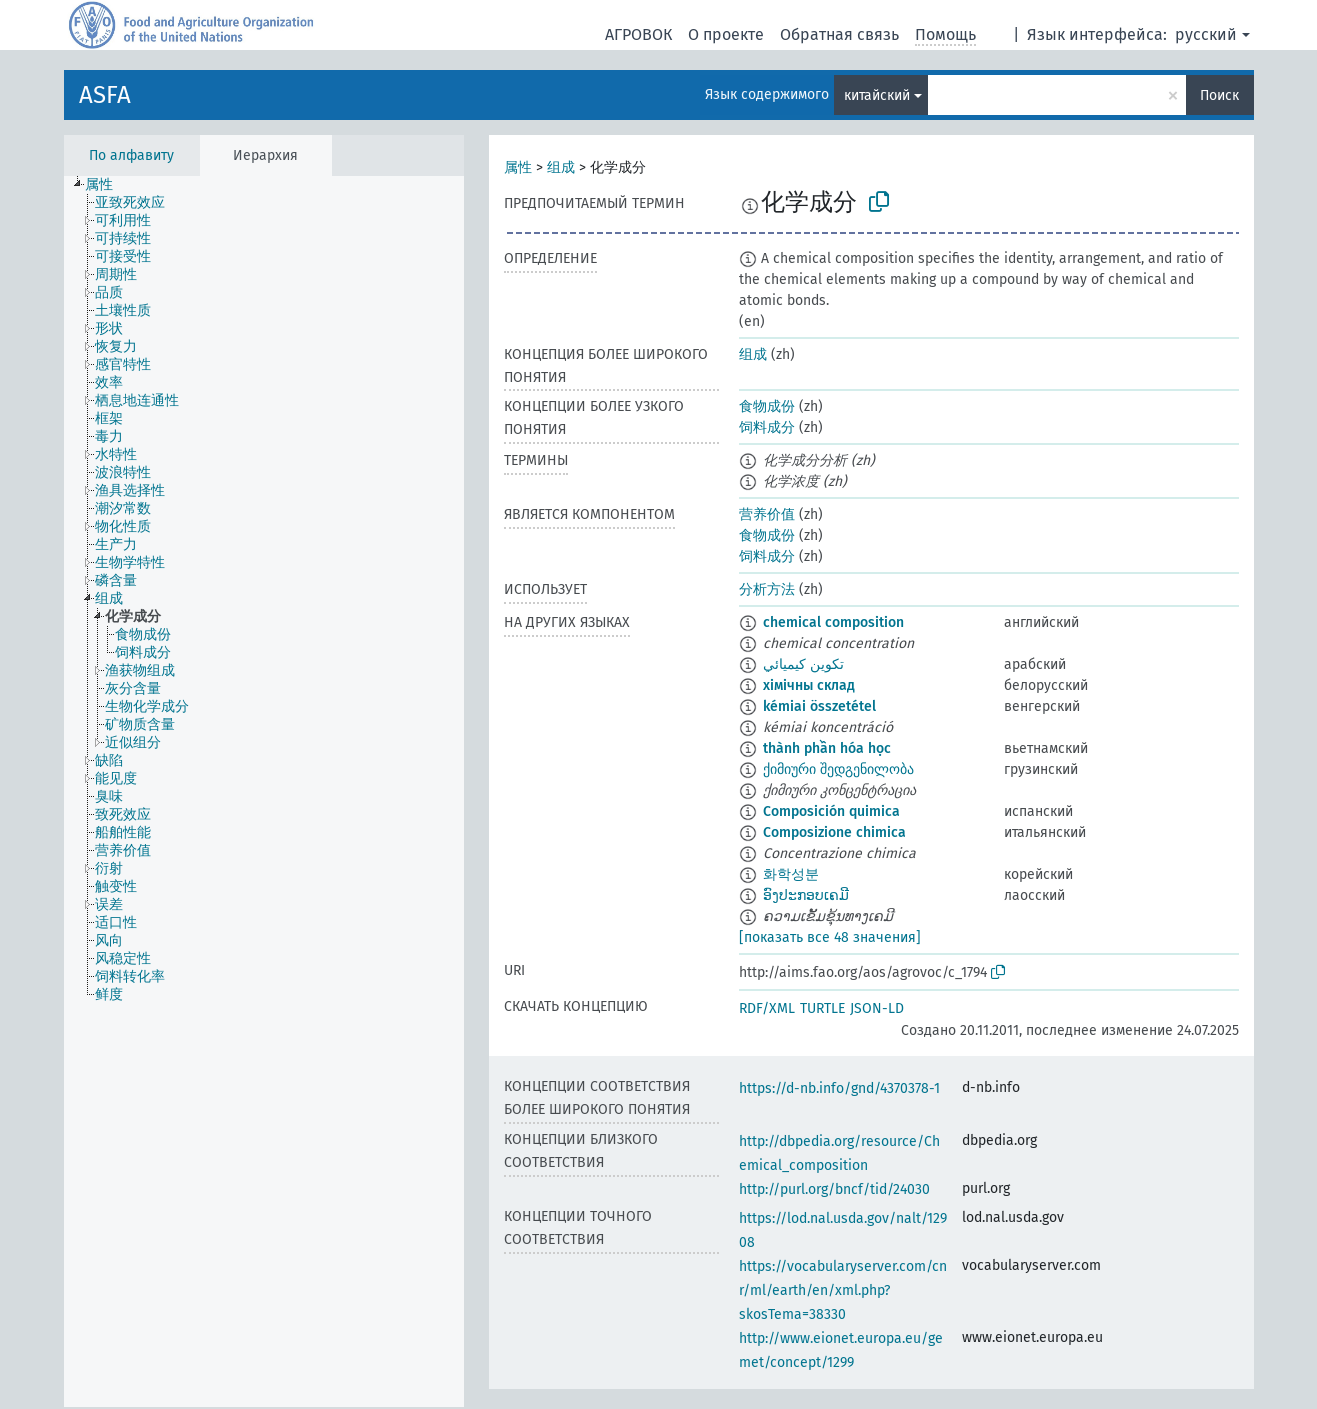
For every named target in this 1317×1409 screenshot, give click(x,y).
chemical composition (833, 622)
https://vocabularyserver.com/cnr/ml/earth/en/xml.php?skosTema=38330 (843, 1290)
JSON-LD (877, 1008)
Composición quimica (831, 811)
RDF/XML (767, 1008)
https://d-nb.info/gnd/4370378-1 (839, 1088)
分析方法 (767, 589)
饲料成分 (767, 427)
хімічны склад (809, 685)
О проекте (726, 34)
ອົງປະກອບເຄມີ (806, 895)
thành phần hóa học (827, 748)
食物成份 (767, 406)
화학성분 (791, 874)
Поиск (1219, 95)
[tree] (264, 791)
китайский (877, 95)
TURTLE (822, 1008)
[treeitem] (107, 185)
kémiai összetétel (819, 706)
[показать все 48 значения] (830, 937)
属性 (518, 167)
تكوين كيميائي (803, 664)
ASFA (105, 95)
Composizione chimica (834, 832)
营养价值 (767, 514)
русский (1206, 34)
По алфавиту (131, 155)
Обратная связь (839, 34)
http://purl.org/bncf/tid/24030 (834, 1189)
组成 (561, 167)
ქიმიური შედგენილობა (838, 769)
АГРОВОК (638, 34)
